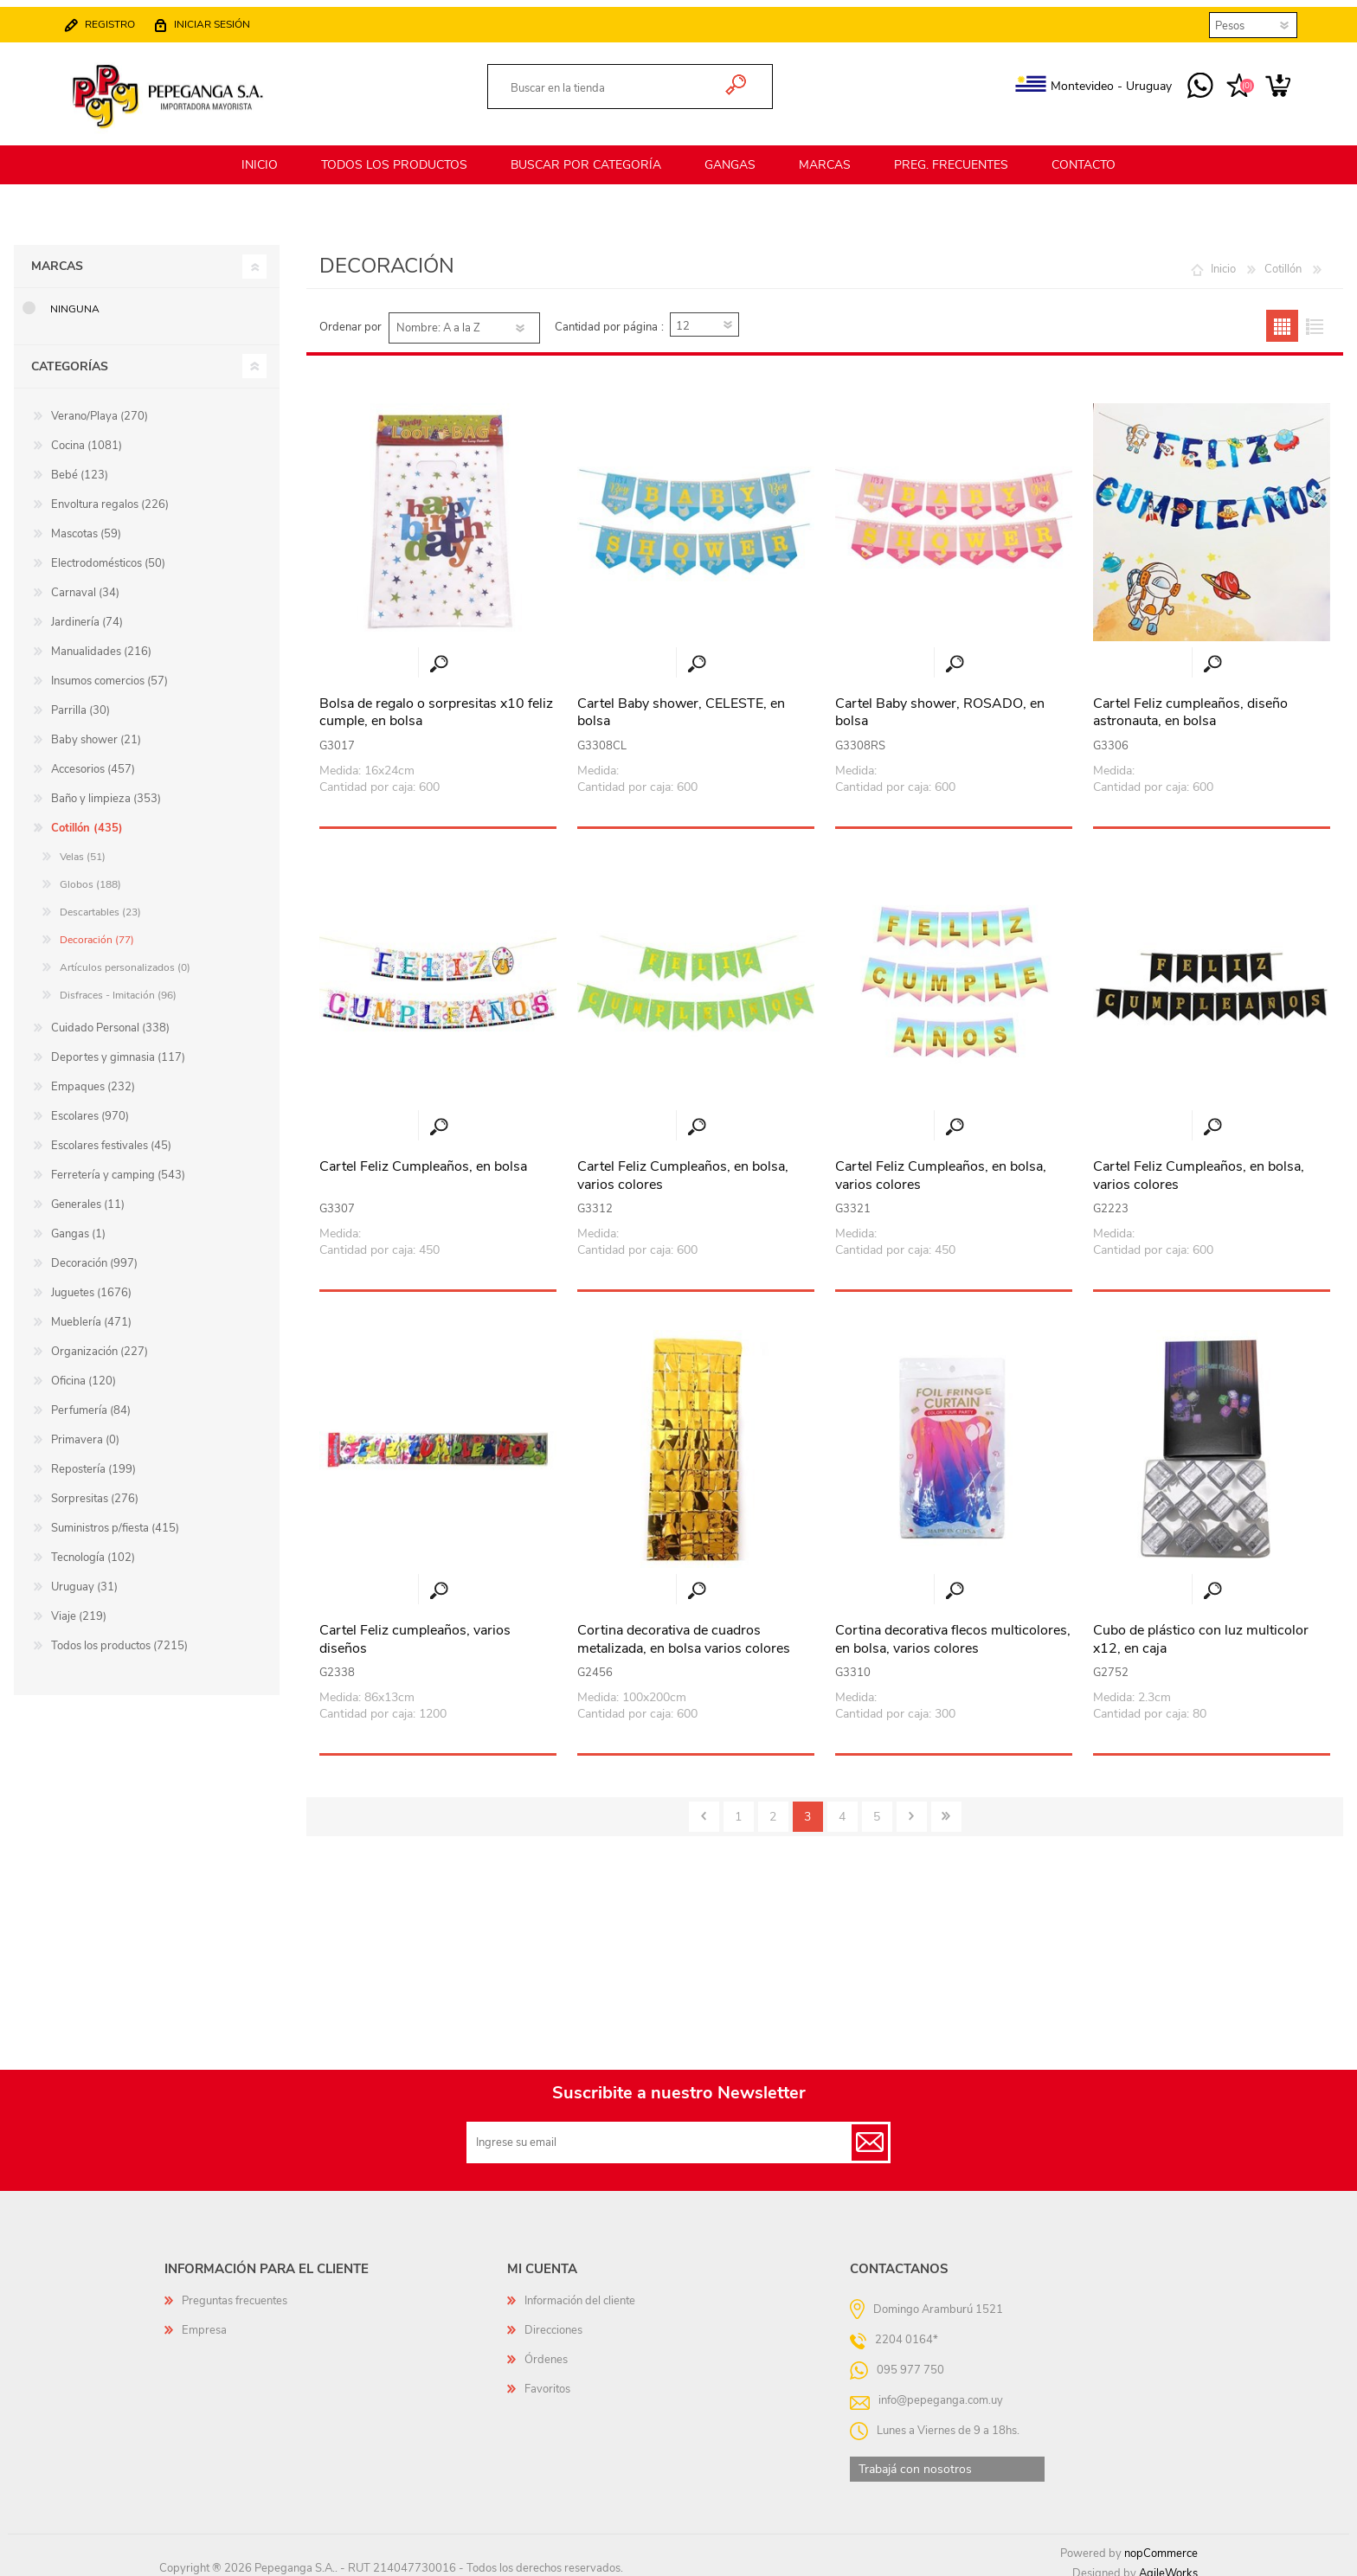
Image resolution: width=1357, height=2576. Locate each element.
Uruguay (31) (84, 1576)
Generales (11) (88, 1194)
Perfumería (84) (91, 1400)
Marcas (57, 255)
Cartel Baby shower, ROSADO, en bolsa (940, 702)
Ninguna (75, 298)
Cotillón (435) (87, 817)
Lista (1314, 315)
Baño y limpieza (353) (106, 788)
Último (946, 1806)
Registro (118, 19)
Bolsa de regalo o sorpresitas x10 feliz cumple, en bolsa (436, 702)
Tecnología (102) (93, 1547)
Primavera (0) (85, 1429)
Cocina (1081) (86, 435)
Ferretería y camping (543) (118, 1164)
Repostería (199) (93, 1459)
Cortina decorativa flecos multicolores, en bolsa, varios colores (953, 1629)
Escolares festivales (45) (111, 1135)
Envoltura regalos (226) (110, 494)
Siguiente (912, 1806)
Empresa (204, 2320)
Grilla (1282, 315)
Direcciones (553, 2320)
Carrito (1269, 81)
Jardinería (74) (87, 612)
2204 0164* (906, 2329)
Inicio (1223, 259)
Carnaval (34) (85, 582)
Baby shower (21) (96, 729)
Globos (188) (90, 874)
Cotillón (1283, 259)
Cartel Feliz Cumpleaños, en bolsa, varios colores (682, 1165)
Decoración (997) (94, 1253)
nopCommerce (1161, 2543)
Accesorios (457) (93, 759)
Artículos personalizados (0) (125, 957)
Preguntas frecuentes (234, 2290)
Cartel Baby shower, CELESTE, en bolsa (681, 702)
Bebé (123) (79, 464)
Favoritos (547, 2378)
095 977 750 (1191, 81)
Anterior (704, 1806)
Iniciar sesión (221, 19)
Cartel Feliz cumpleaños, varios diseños (415, 1629)
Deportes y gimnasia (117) (118, 1047)
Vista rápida (439, 653)
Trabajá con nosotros (915, 2459)
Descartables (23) (100, 902)
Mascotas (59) (86, 523)
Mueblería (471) (91, 1312)
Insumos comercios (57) (109, 670)
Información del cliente (579, 2290)
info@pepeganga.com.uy (940, 2390)
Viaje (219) (78, 1606)
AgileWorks (1168, 2563)
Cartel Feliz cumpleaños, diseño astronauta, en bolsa (1190, 702)
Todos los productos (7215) (119, 1635)
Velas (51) (83, 846)
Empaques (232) (93, 1076)
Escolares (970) (90, 1106)
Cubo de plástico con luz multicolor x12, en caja (1201, 1629)
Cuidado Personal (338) (110, 1017)
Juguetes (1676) (91, 1282)
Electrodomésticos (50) (108, 553)
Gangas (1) (78, 1223)
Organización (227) (99, 1341)
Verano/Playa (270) (99, 406)
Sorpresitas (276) (94, 1488)
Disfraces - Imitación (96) (118, 985)
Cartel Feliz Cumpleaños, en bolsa (423, 1156)
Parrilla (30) (80, 700)
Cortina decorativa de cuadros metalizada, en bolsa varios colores (683, 1629)
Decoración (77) (97, 929)
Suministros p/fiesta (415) (115, 1518)
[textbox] (610, 83)
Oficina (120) (83, 1370)
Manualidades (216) (101, 641)
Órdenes (546, 2349)
